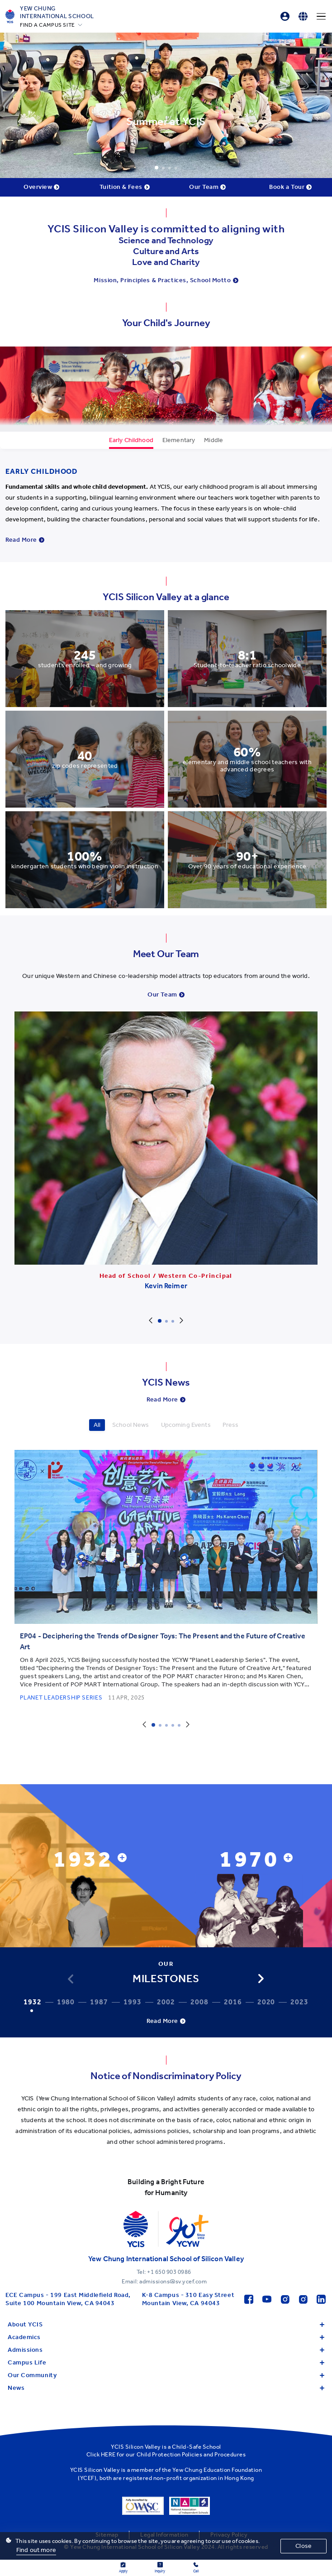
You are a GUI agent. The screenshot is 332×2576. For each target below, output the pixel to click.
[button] (261, 1979)
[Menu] (321, 16)
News (166, 2388)
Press (231, 1425)
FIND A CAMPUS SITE (47, 25)
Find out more (36, 2550)
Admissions (166, 2350)
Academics (166, 2337)
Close (303, 2546)
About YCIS (166, 2324)
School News (130, 1425)
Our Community (166, 2375)
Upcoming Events (186, 1425)
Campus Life (166, 2362)
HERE (108, 2454)
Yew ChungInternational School (57, 12)
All (97, 1425)
